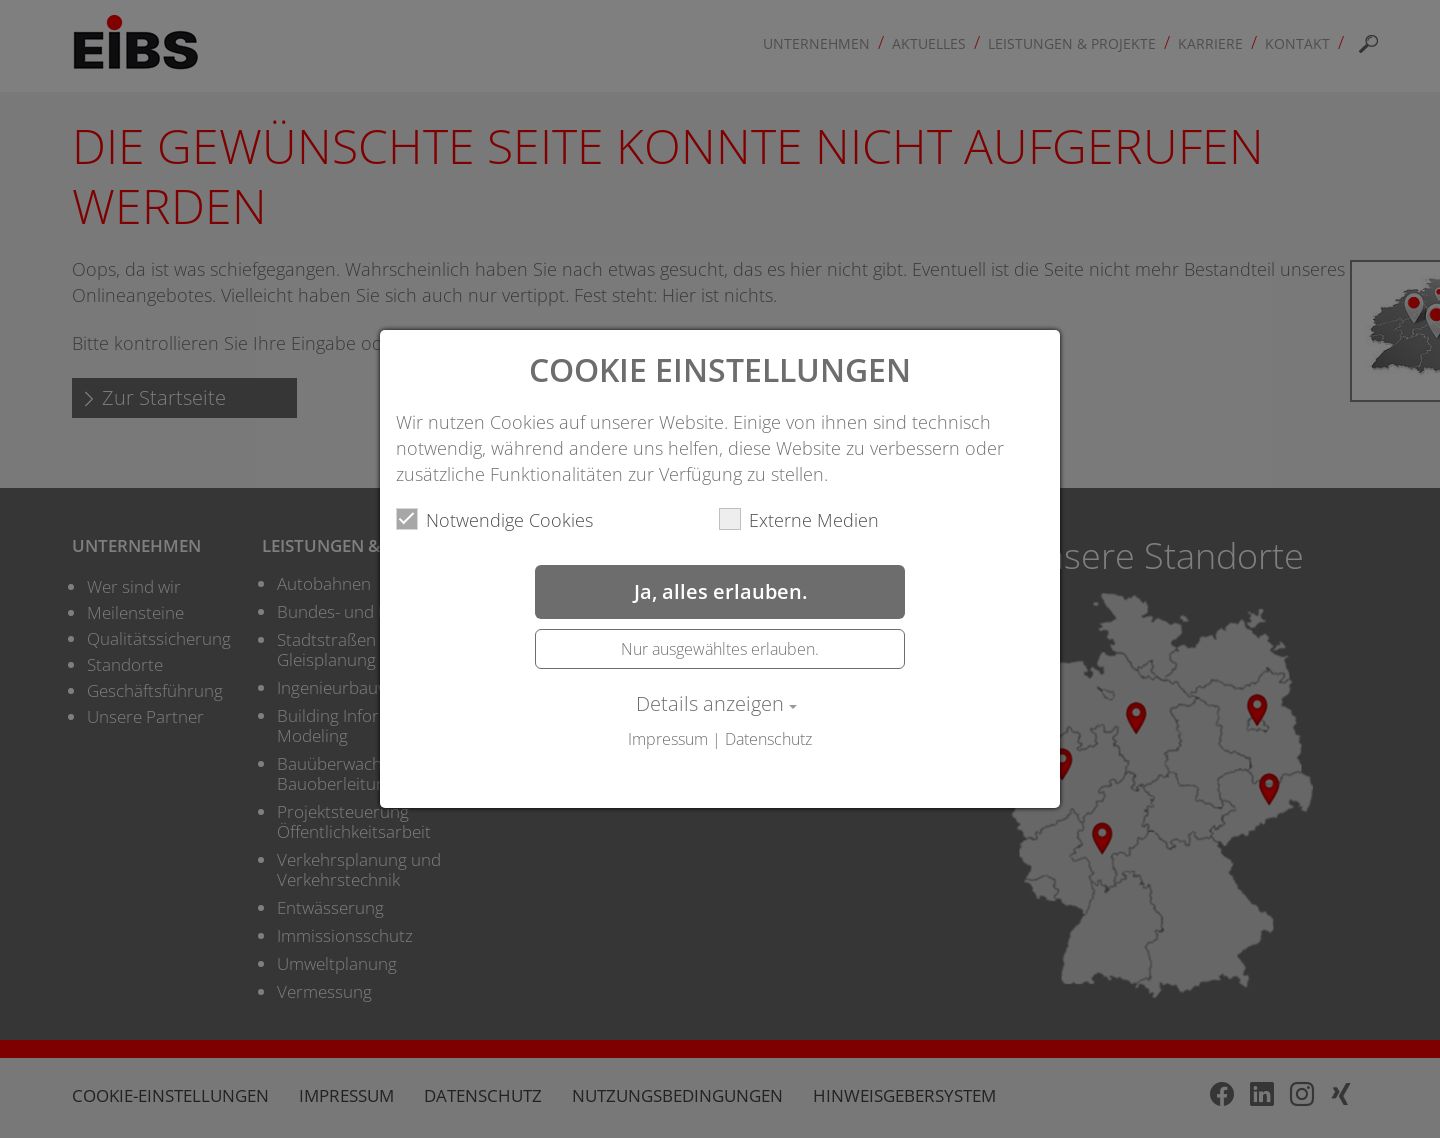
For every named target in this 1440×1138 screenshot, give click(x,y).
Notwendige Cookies (494, 520)
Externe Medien (799, 520)
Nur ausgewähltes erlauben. (720, 649)
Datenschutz (768, 739)
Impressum (668, 739)
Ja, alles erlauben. (720, 591)
